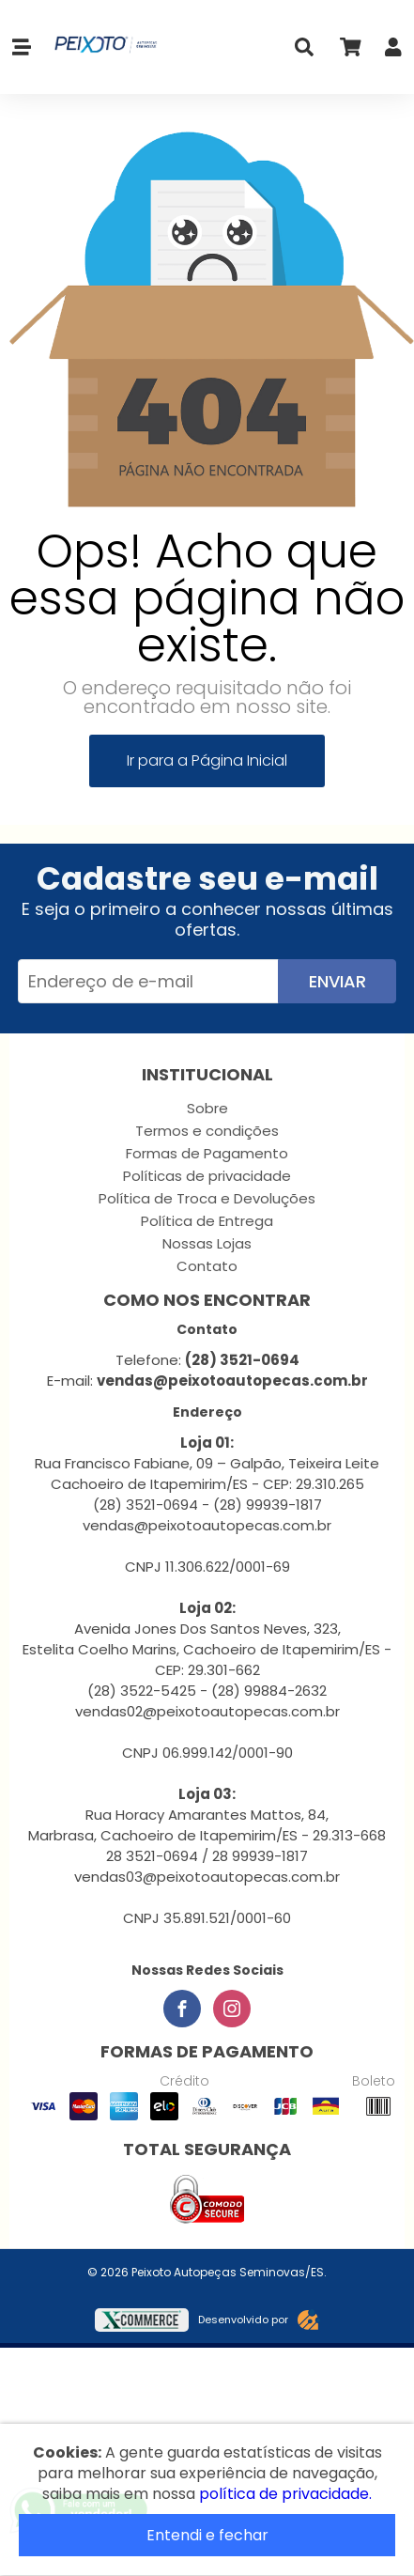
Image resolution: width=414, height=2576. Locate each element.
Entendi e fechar (207, 2535)
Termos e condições (207, 1131)
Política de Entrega (207, 1221)
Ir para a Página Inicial (207, 760)
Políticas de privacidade (207, 1176)
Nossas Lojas (207, 1243)
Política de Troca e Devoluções (207, 1198)
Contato (207, 1266)
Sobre (207, 1108)
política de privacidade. (285, 2494)
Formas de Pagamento (207, 1153)
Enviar (337, 981)
